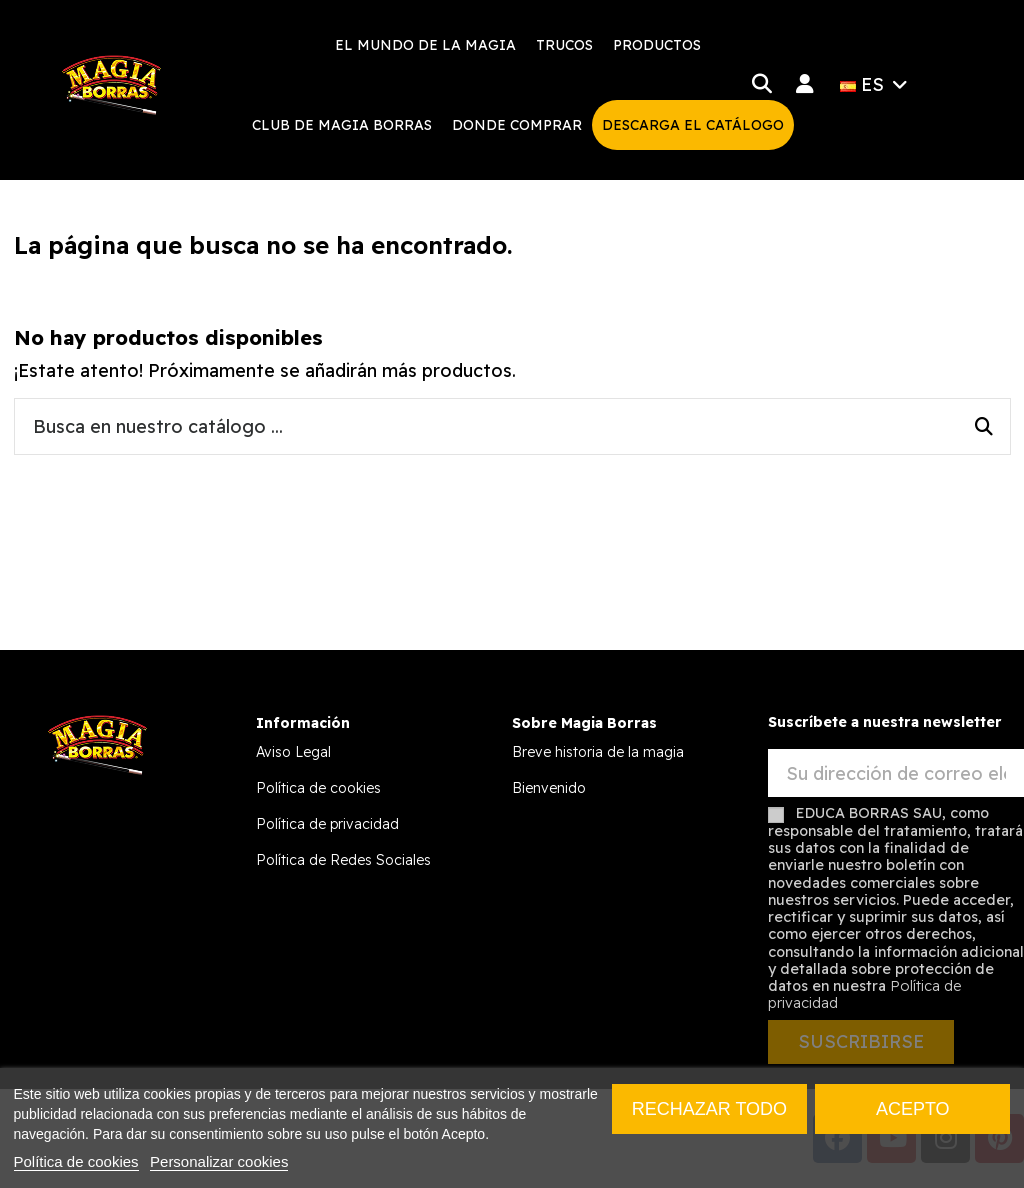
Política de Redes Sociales (343, 860)
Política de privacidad (327, 824)
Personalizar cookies (219, 1161)
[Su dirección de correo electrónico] (896, 773)
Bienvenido (549, 788)
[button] (564, 45)
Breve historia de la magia (598, 752)
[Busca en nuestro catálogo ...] (984, 427)
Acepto (913, 1109)
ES (876, 84)
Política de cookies (318, 788)
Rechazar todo (709, 1109)
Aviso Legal (293, 752)
